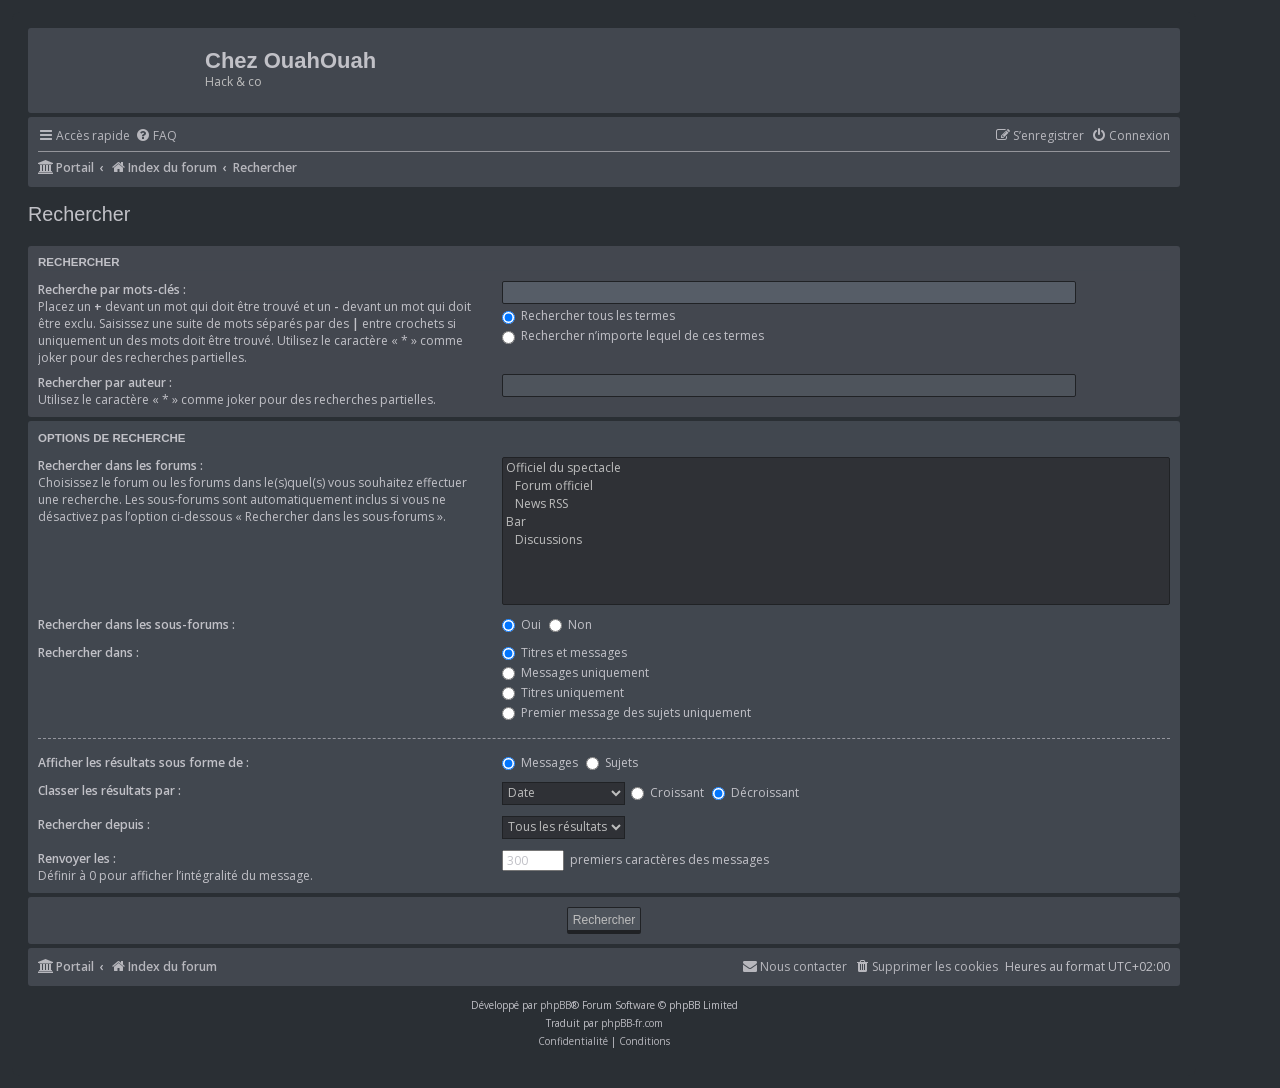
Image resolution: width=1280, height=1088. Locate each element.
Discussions (836, 540)
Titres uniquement (563, 692)
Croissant (667, 792)
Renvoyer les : (77, 858)
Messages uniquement (575, 672)
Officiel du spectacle (836, 468)
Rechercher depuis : (94, 824)
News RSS (836, 504)
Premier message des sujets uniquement (626, 712)
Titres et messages (564, 652)
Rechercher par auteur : (105, 382)
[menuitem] (156, 136)
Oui (521, 624)
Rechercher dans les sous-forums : (136, 624)
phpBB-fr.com (632, 1023)
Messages (540, 762)
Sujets (612, 762)
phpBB (555, 1005)
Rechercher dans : (88, 652)
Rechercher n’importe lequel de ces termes (633, 335)
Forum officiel (836, 486)
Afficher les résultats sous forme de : (143, 762)
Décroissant (755, 792)
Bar (836, 522)
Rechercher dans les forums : (120, 465)
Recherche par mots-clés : (112, 289)
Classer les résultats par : (109, 790)
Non (570, 624)
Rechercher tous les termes (588, 315)
